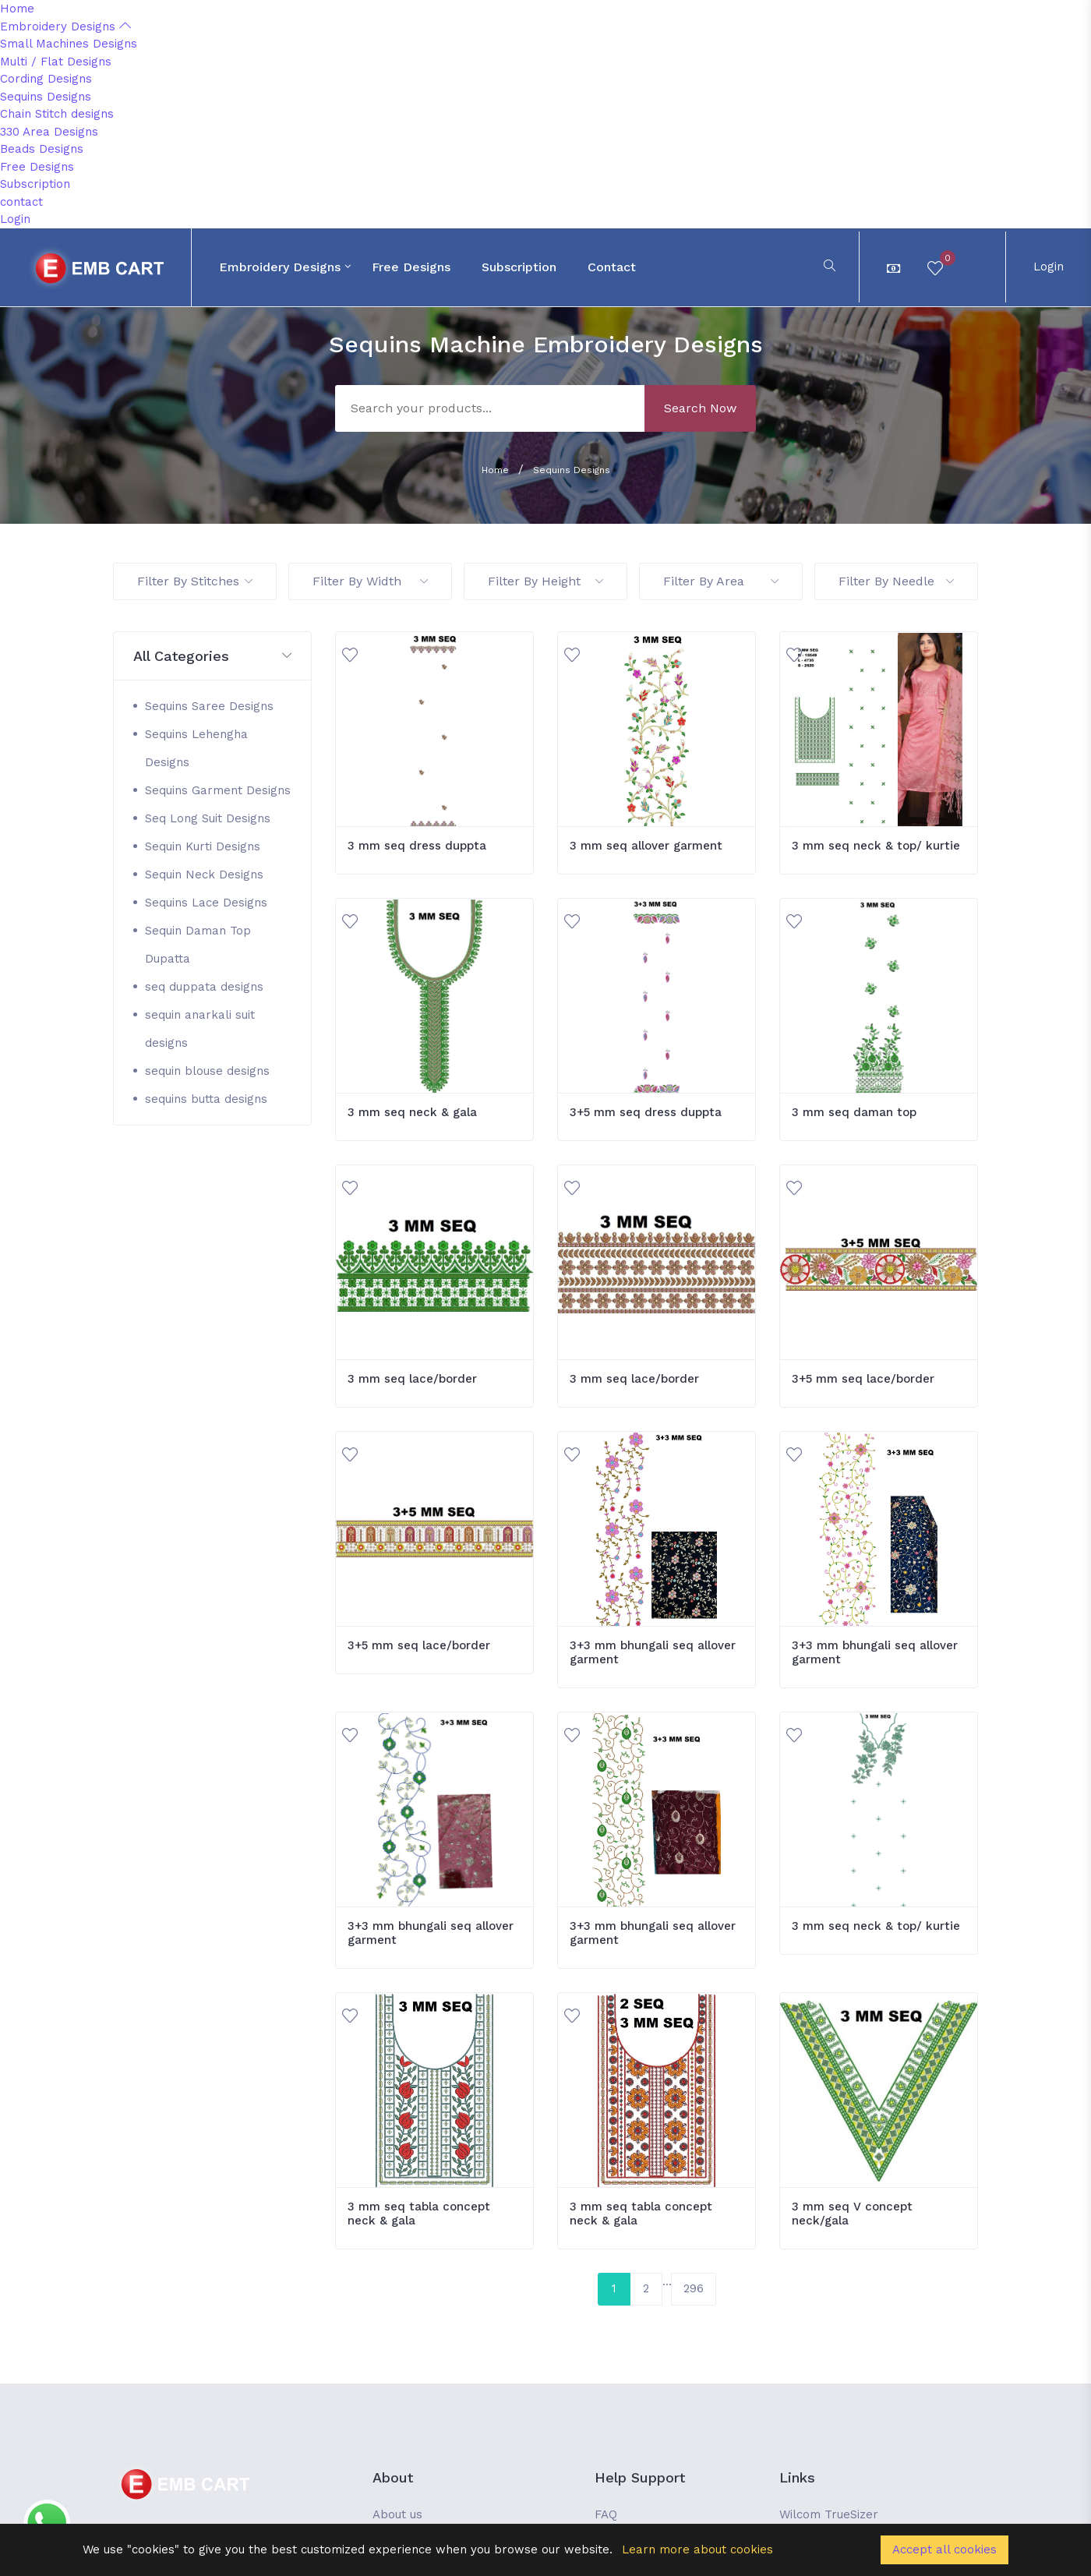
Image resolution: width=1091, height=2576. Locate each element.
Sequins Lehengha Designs (196, 748)
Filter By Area (721, 581)
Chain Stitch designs (57, 114)
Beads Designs (41, 149)
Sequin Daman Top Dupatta (198, 945)
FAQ (606, 2514)
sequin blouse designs (207, 1071)
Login (15, 219)
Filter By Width (370, 581)
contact (21, 202)
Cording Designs (46, 79)
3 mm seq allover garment (646, 846)
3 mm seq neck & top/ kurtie (876, 846)
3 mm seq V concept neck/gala (852, 2214)
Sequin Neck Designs (204, 875)
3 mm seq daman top (854, 1112)
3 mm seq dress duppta (417, 846)
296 (693, 2288)
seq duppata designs (204, 987)
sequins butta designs (206, 1099)
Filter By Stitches (194, 581)
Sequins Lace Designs (206, 903)
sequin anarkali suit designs (200, 1029)
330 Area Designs (49, 132)
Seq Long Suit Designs (207, 818)
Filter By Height (545, 581)
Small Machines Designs (68, 44)
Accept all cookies (944, 2549)
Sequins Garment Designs (218, 790)
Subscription (35, 184)
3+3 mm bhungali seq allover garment (653, 1652)
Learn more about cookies (697, 2549)
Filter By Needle (896, 581)
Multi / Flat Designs (55, 62)
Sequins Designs (45, 97)
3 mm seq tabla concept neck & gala (419, 2214)
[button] (212, 656)
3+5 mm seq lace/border (863, 1379)
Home (17, 9)
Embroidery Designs (65, 26)
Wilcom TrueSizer (828, 2514)
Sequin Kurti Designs (202, 846)
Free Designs (37, 167)
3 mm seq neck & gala (412, 1112)
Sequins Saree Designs (209, 706)
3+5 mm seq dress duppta (646, 1112)
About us (397, 2514)
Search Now (700, 408)
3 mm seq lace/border (412, 1379)
